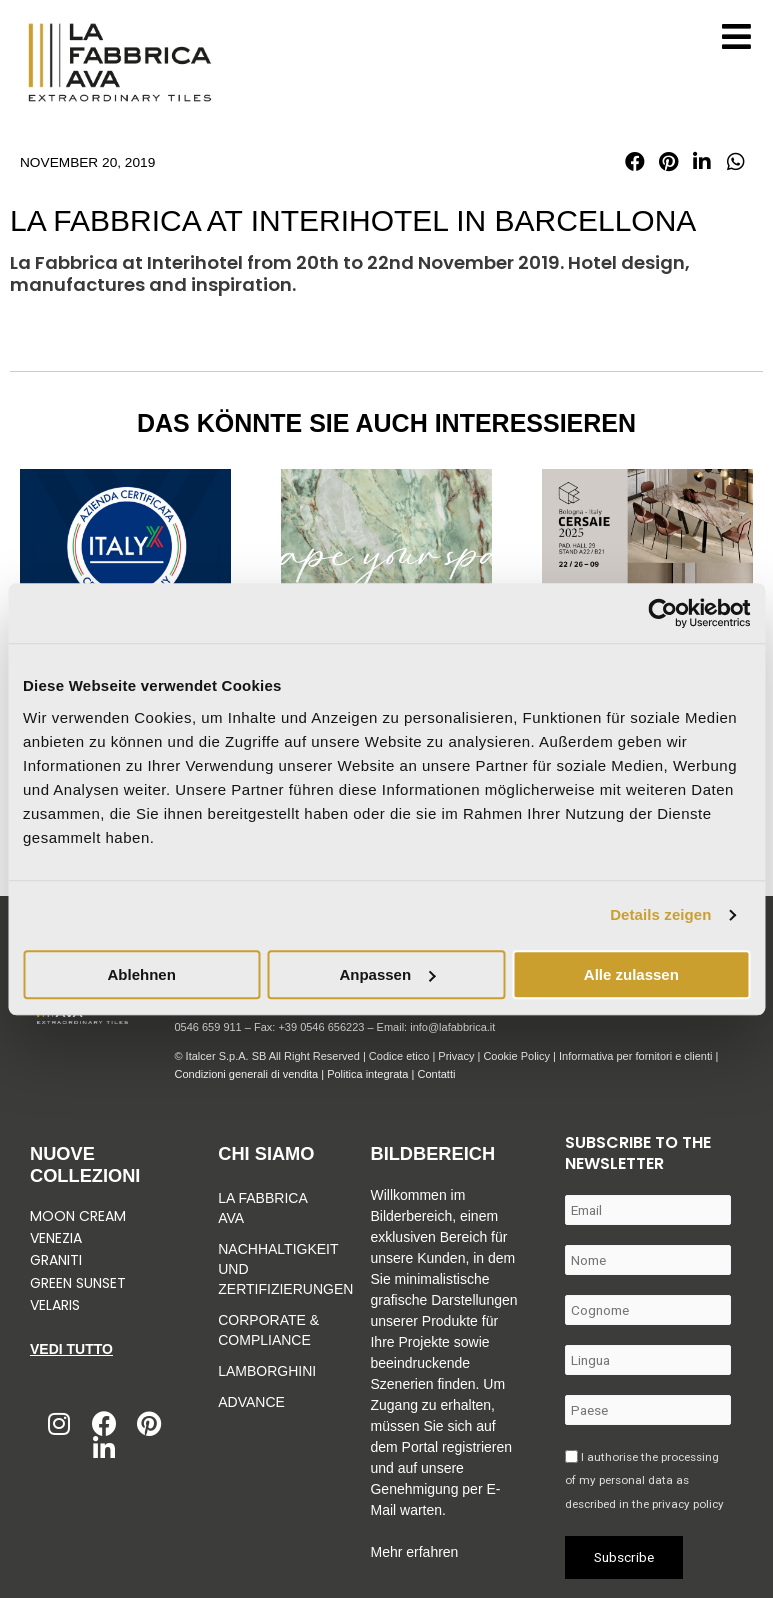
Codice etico (399, 1056)
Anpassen (387, 974)
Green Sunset (78, 1283)
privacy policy (688, 1504)
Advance (251, 1402)
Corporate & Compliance (268, 1330)
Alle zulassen (631, 974)
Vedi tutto (71, 1349)
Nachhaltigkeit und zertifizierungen (269, 1269)
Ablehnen (142, 974)
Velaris (55, 1305)
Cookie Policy (516, 1056)
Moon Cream (78, 1216)
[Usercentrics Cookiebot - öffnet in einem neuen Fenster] (662, 613)
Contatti (436, 1074)
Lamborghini (267, 1371)
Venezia (56, 1238)
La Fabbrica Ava (262, 1208)
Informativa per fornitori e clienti (637, 1056)
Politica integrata (367, 1074)
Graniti (58, 1260)
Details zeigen (660, 914)
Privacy (456, 1056)
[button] (635, 162)
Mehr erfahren (414, 1552)
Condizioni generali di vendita (246, 1074)
